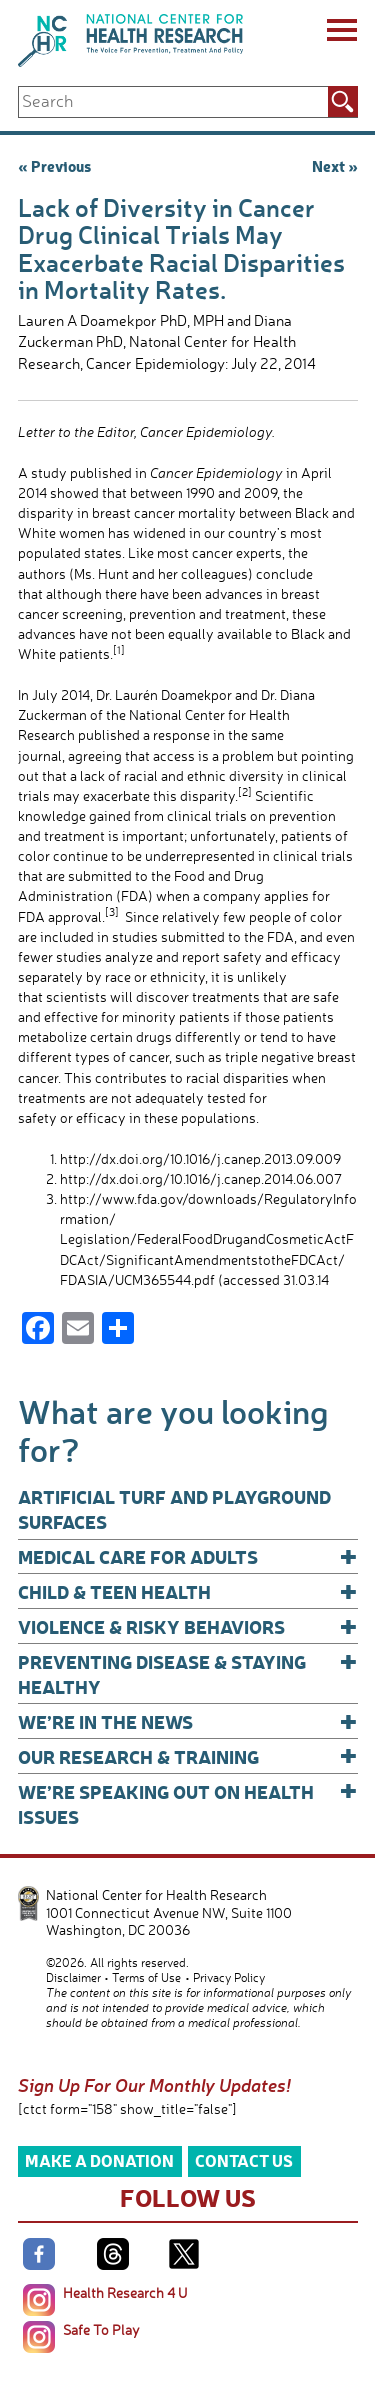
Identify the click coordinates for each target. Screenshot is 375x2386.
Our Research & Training (188, 1756)
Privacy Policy (229, 1977)
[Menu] (340, 33)
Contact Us (244, 2160)
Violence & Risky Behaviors (188, 1626)
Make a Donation (99, 2160)
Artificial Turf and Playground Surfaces (174, 1509)
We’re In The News (188, 1721)
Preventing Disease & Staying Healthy (188, 1673)
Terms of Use (146, 1977)
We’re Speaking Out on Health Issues (188, 1803)
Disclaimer (73, 1977)
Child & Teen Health (188, 1591)
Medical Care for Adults (188, 1556)
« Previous (54, 166)
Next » (335, 166)
